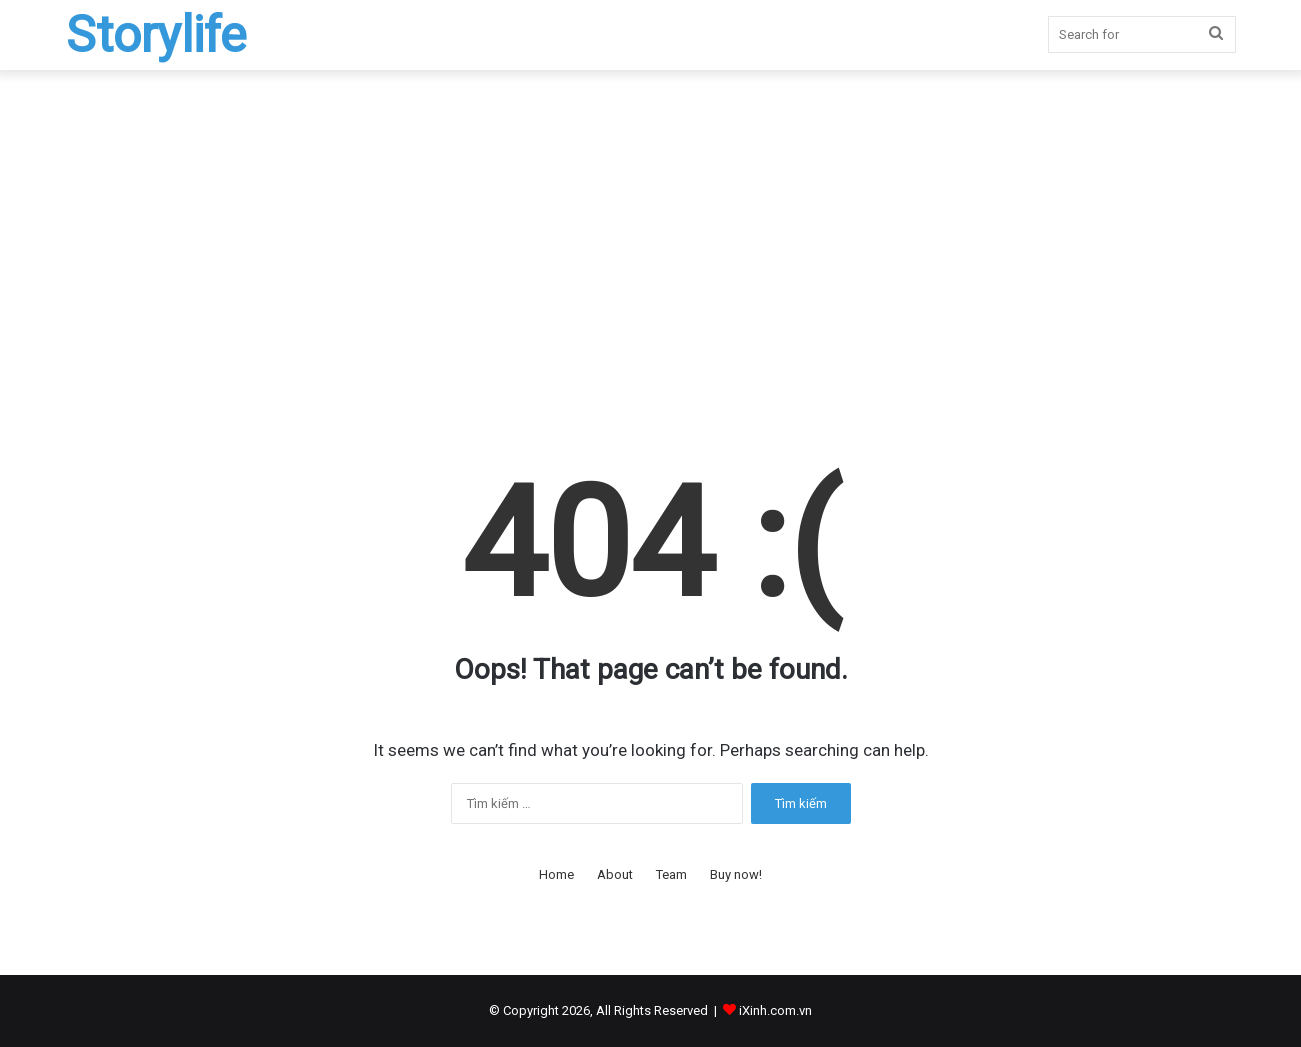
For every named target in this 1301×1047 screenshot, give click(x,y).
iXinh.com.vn (775, 1010)
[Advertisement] (651, 240)
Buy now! (736, 874)
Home (556, 874)
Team (671, 874)
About (615, 874)
